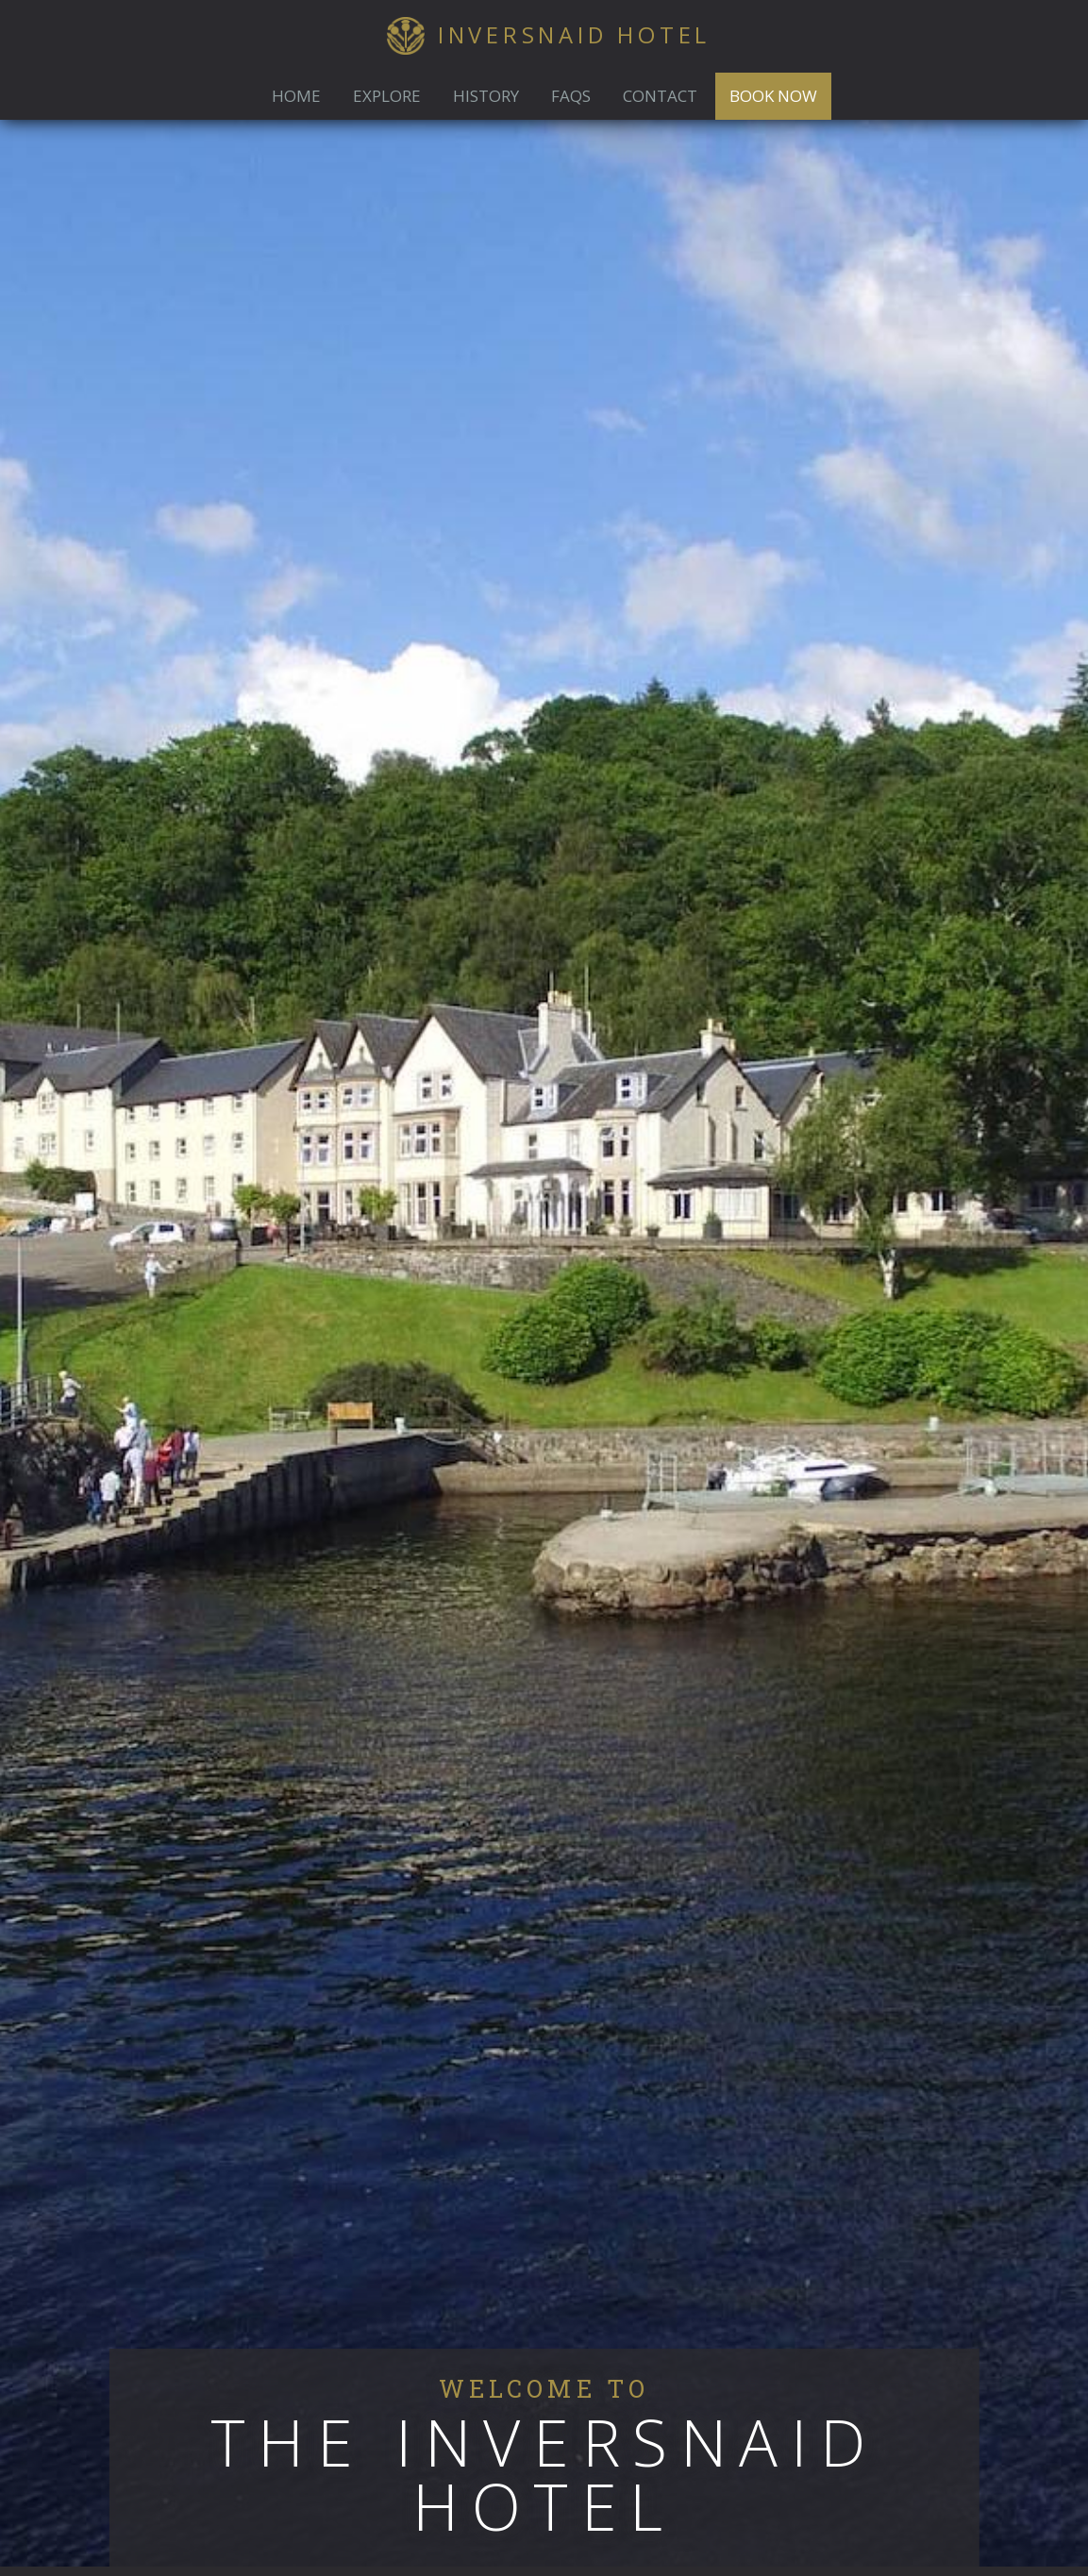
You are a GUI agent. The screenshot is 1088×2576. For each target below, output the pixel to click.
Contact (660, 96)
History (486, 96)
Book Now (773, 96)
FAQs (571, 96)
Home (296, 96)
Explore (387, 96)
